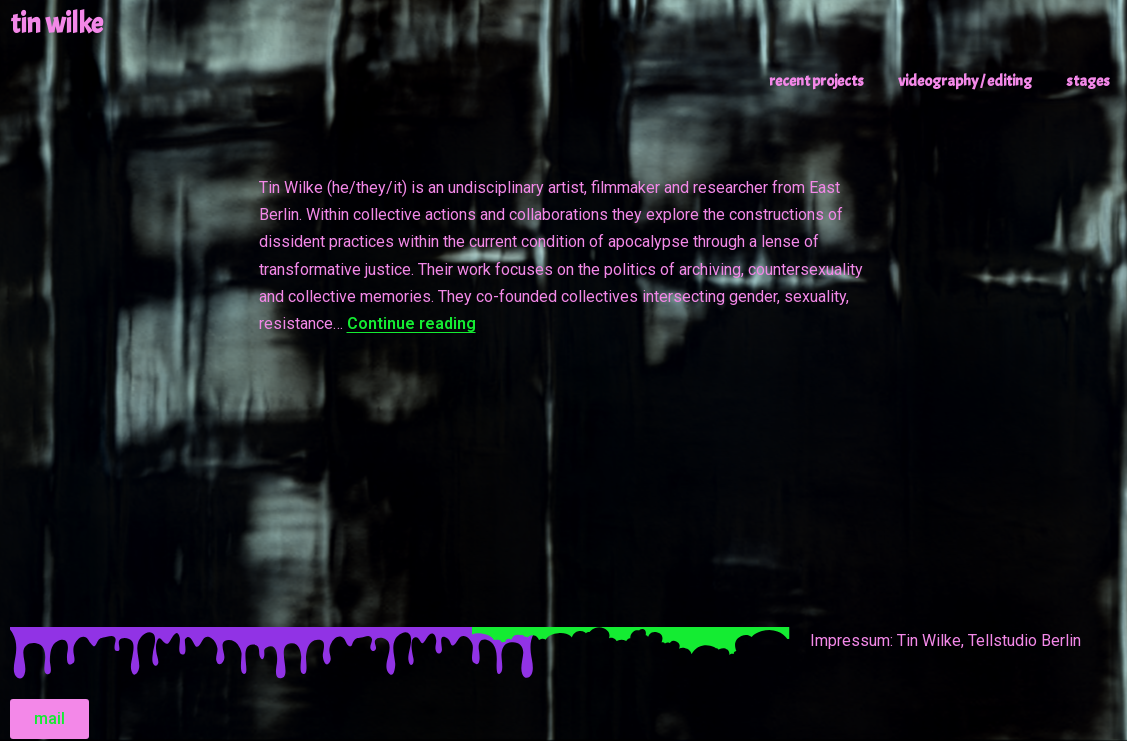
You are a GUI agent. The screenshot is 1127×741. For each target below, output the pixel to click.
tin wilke (56, 24)
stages (1088, 81)
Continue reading (411, 323)
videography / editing (965, 81)
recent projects (816, 81)
